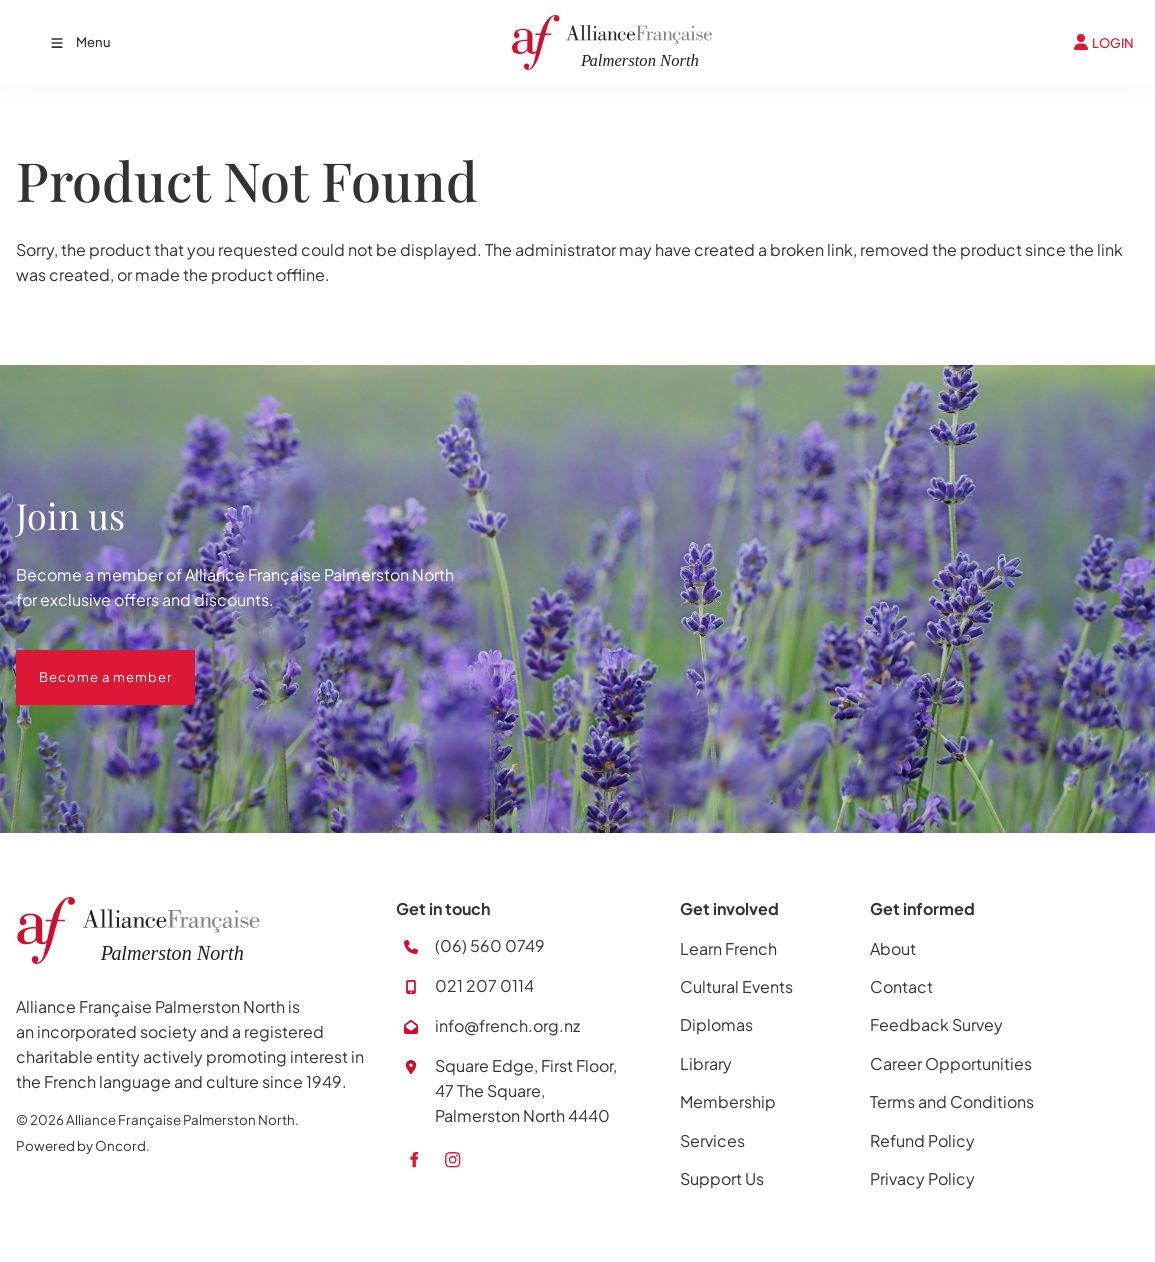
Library (706, 1063)
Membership (728, 1101)
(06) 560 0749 (490, 945)
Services (712, 1140)
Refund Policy (922, 1140)
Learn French (728, 948)
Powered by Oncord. (83, 1145)
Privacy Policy (922, 1178)
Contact (901, 986)
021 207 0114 (484, 985)
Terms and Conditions (952, 1101)
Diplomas (716, 1024)
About (893, 948)
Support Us (722, 1178)
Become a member (82, 662)
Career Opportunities (951, 1063)
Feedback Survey (936, 1024)
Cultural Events (736, 986)
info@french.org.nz (507, 1025)
